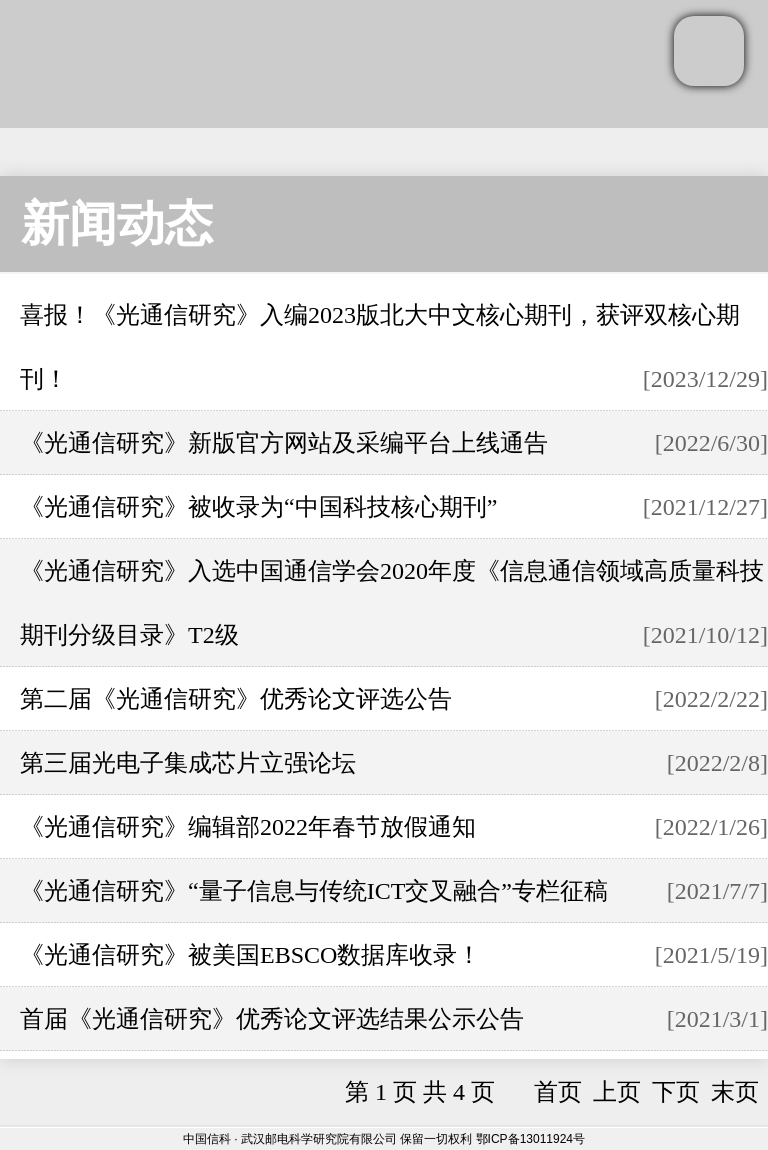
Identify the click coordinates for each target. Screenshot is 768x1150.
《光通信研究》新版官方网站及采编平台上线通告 (284, 443)
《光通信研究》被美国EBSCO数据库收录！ (250, 955)
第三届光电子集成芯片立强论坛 (188, 763)
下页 (676, 1092)
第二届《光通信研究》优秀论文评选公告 (236, 699)
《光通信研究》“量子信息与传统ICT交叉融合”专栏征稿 (314, 891)
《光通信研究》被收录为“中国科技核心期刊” (258, 507)
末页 (735, 1092)
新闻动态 (117, 223)
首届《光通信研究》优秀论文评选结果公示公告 (272, 1019)
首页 (558, 1092)
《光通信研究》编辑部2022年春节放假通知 (248, 827)
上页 (617, 1092)
